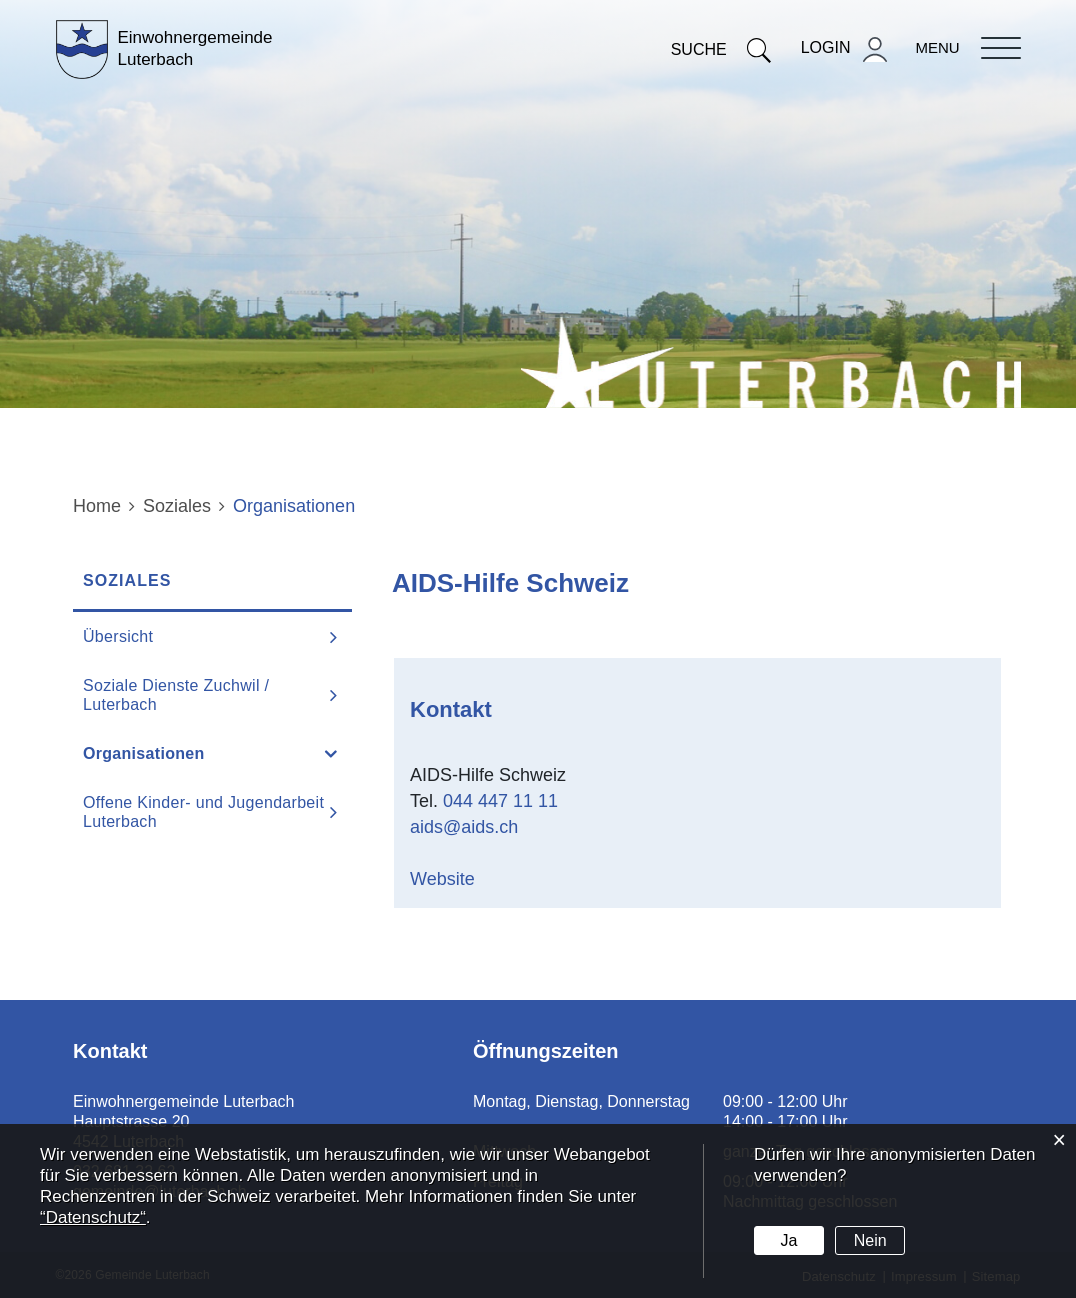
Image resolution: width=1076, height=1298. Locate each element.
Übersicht (118, 636)
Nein (870, 1240)
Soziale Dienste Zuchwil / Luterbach (176, 695)
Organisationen (194, 753)
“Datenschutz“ (93, 1217)
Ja (788, 1240)
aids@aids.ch (464, 827)
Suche (721, 49)
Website (455, 879)
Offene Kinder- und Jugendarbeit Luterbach (203, 812)
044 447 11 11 (500, 801)
